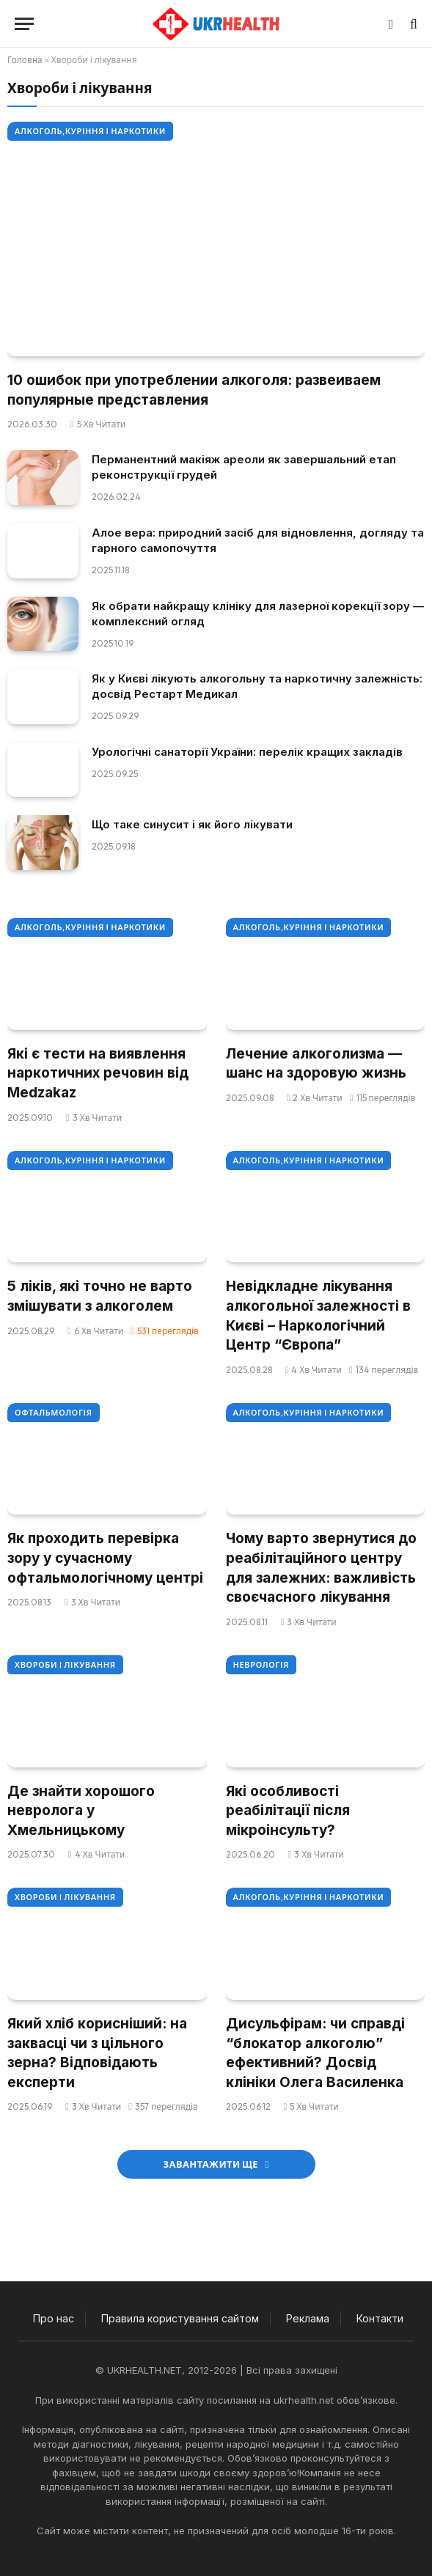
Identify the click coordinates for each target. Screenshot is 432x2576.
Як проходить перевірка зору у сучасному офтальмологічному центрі (105, 1558)
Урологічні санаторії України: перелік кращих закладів (247, 752)
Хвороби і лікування (65, 1665)
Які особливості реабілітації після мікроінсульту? (288, 1811)
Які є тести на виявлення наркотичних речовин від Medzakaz (97, 1073)
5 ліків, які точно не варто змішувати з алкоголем (99, 1296)
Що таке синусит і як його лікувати (192, 824)
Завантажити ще (215, 2164)
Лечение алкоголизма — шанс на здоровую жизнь (316, 1063)
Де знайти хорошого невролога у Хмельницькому (81, 1811)
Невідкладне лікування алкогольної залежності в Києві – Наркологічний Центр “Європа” (318, 1315)
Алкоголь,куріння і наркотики (90, 131)
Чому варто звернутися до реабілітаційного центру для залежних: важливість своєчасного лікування (321, 1567)
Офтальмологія (53, 1412)
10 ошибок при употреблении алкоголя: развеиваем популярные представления (194, 390)
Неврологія (261, 1665)
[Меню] (24, 23)
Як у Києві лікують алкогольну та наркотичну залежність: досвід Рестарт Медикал (257, 686)
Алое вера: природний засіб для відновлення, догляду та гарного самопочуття (258, 540)
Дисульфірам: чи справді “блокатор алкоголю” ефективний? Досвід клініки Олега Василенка (315, 2053)
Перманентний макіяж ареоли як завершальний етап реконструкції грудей (244, 467)
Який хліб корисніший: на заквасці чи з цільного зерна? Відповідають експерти (97, 2053)
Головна (25, 59)
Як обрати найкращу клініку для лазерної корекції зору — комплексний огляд (258, 613)
